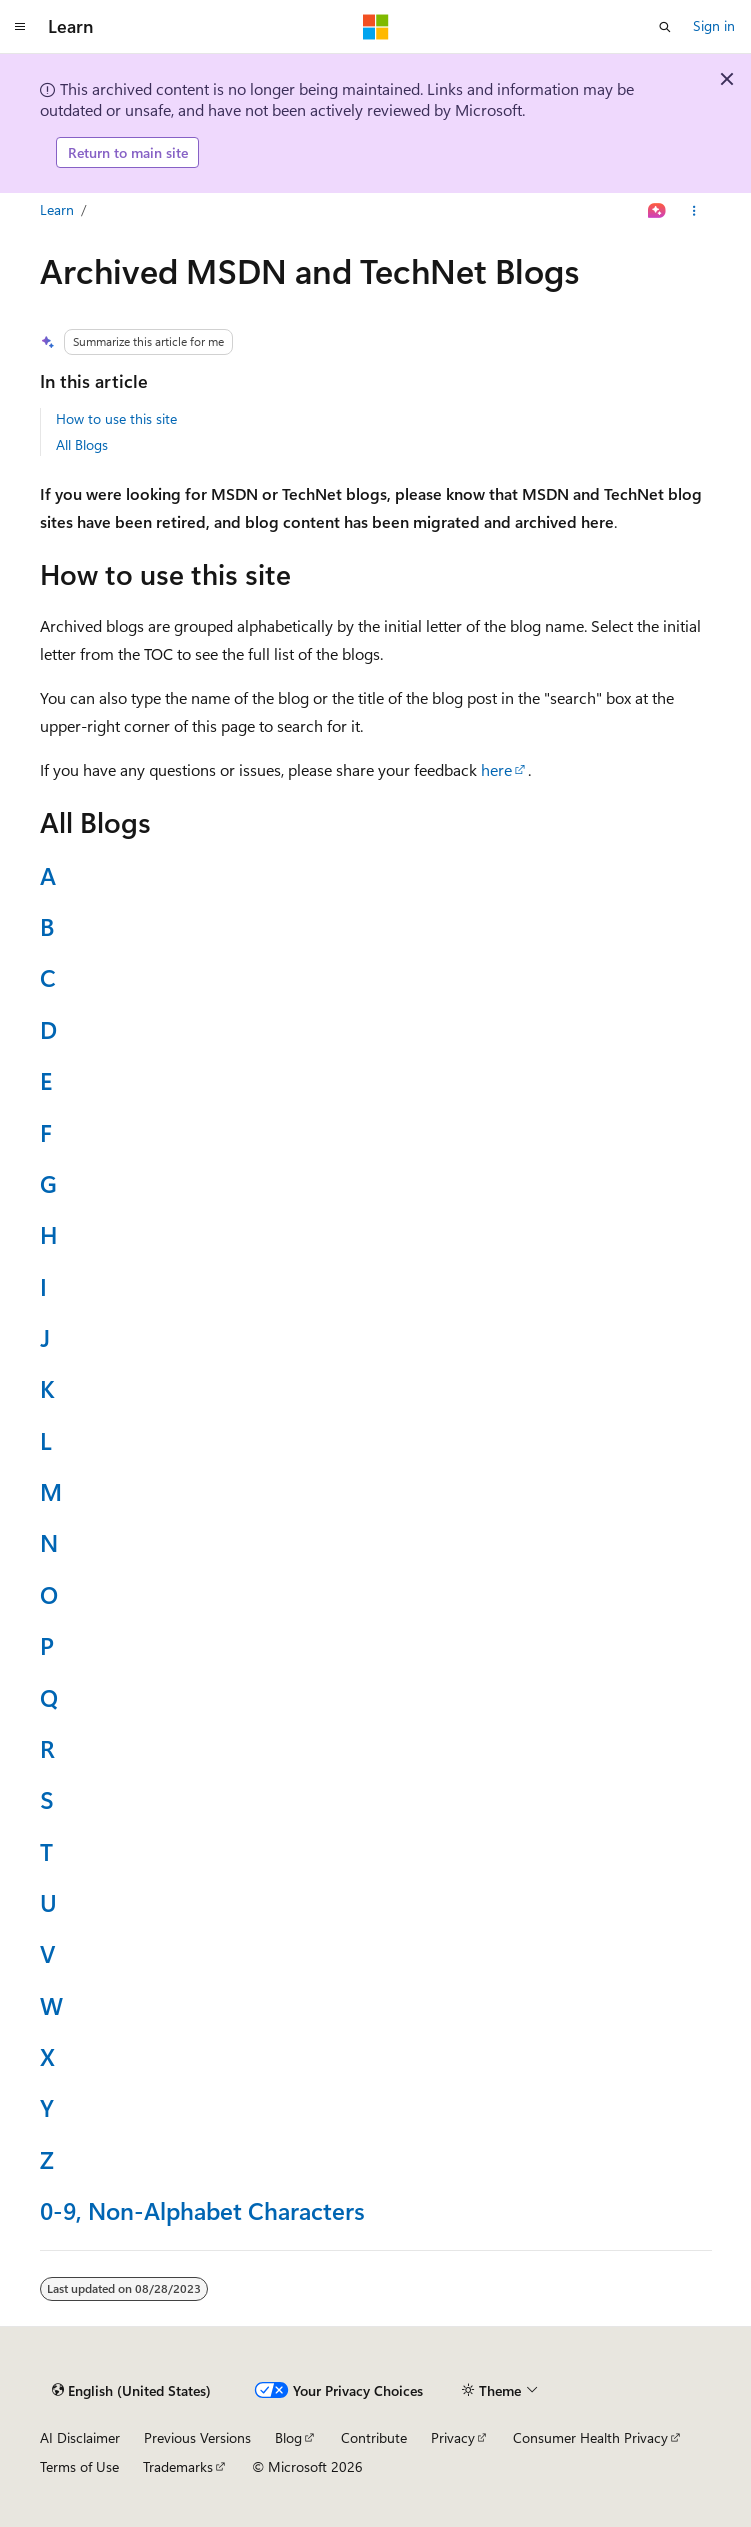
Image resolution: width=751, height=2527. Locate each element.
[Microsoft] (376, 27)
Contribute (374, 2437)
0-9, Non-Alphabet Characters (202, 2210)
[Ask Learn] (656, 211)
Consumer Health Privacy (590, 2437)
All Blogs (82, 444)
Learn (57, 209)
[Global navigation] (20, 27)
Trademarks (178, 2466)
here (496, 769)
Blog (288, 2437)
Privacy (453, 2437)
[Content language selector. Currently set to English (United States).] (131, 2391)
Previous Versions (197, 2437)
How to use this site (116, 418)
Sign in (714, 25)
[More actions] (693, 211)
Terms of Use (79, 2466)
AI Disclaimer (80, 2437)
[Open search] (665, 27)
